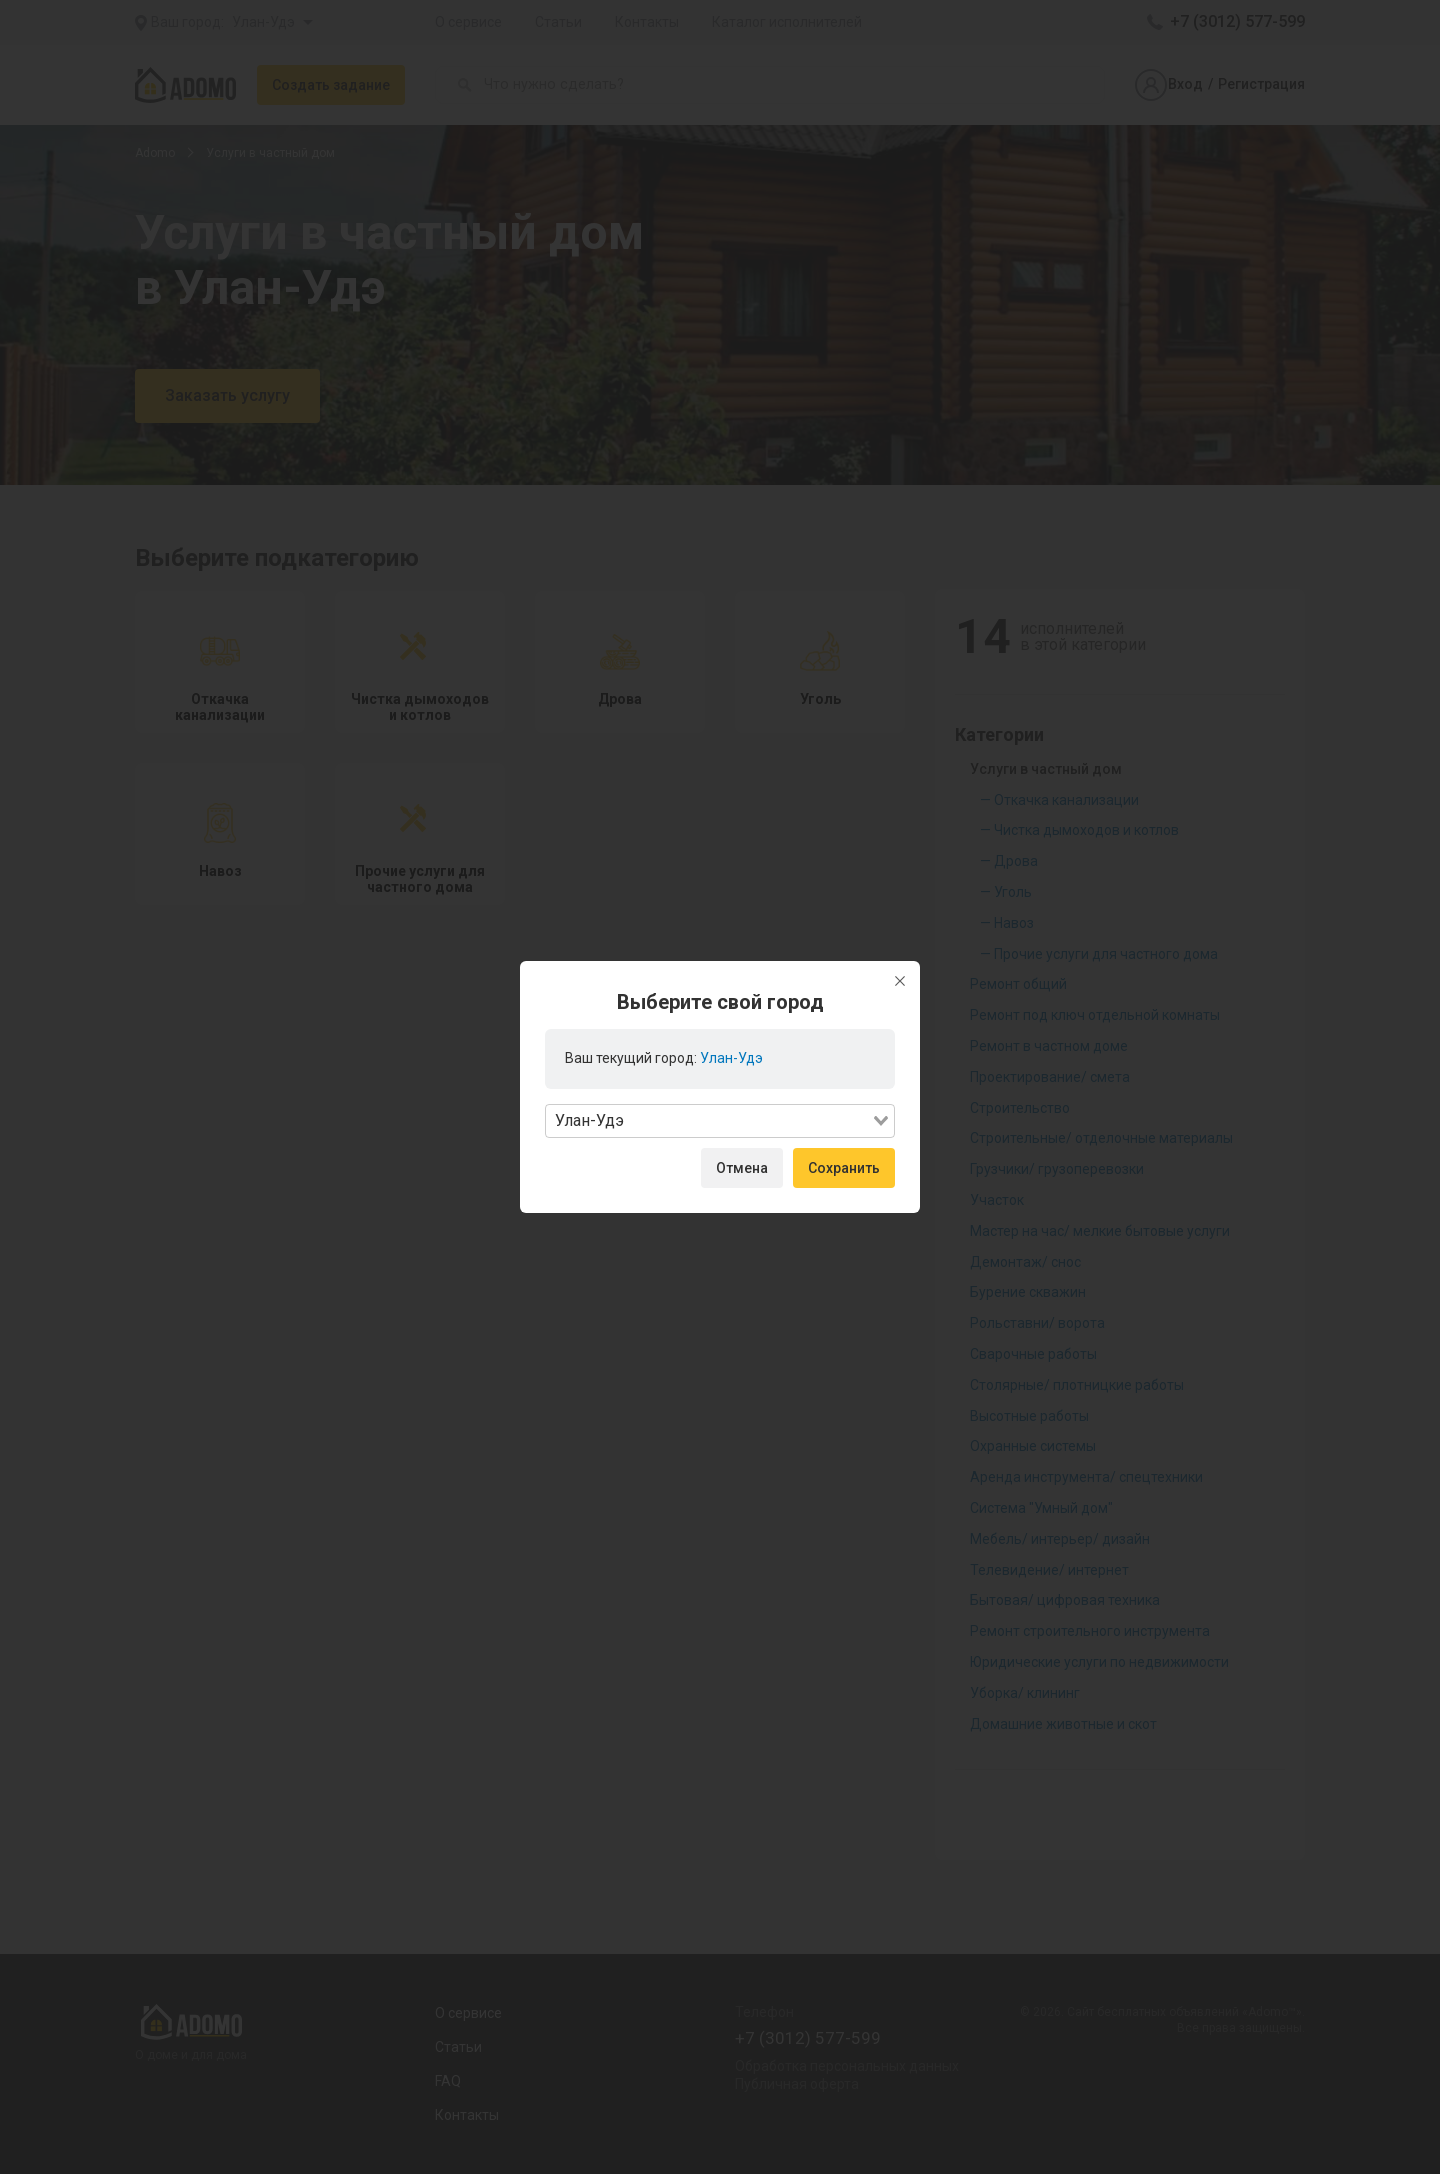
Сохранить (844, 1168)
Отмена (742, 1168)
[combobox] (720, 1121)
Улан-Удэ (731, 1058)
